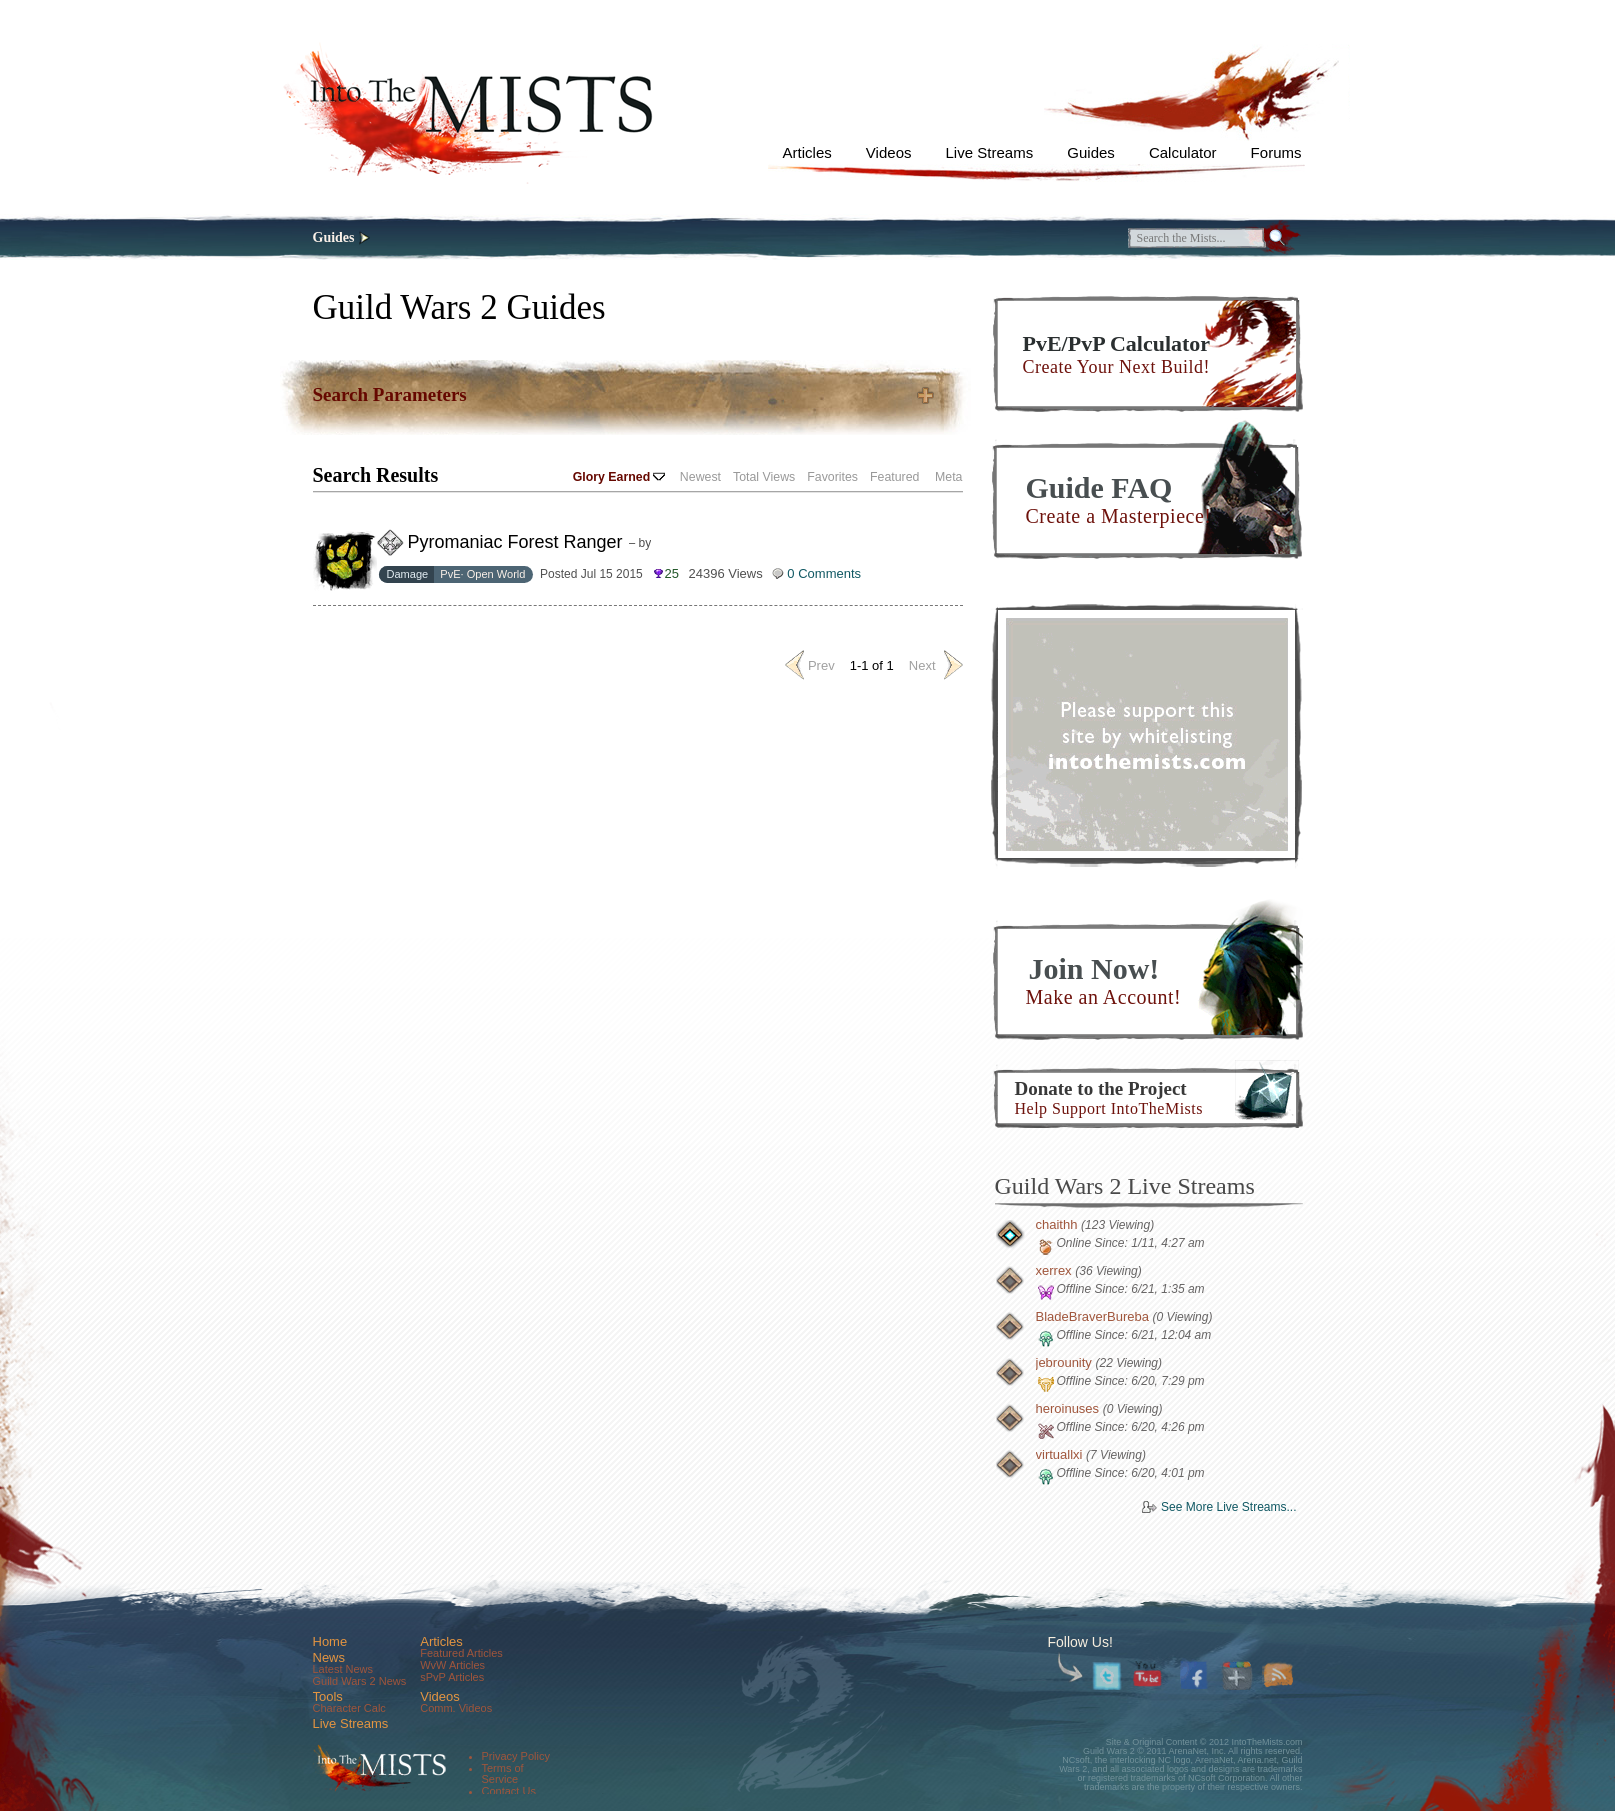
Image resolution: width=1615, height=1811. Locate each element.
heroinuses (1068, 1408)
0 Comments (824, 573)
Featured (894, 477)
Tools (328, 1696)
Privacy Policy (516, 1756)
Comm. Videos (456, 1708)
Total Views (764, 477)
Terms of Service (503, 1773)
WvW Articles (452, 1665)
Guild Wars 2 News (360, 1681)
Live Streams (990, 152)
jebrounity (1064, 1362)
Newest (700, 477)
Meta (948, 477)
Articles (807, 152)
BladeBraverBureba (1092, 1316)
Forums (1276, 152)
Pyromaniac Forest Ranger (515, 542)
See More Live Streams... (1228, 1507)
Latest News (343, 1669)
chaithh (1057, 1224)
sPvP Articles (452, 1677)
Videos (889, 152)
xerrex (1054, 1270)
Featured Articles (461, 1653)
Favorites (832, 477)
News (329, 1657)
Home (330, 1641)
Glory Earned (619, 477)
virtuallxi (1059, 1454)
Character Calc (349, 1708)
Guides (1091, 152)
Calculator (1183, 152)
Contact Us (509, 1791)
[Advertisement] (1147, 734)
